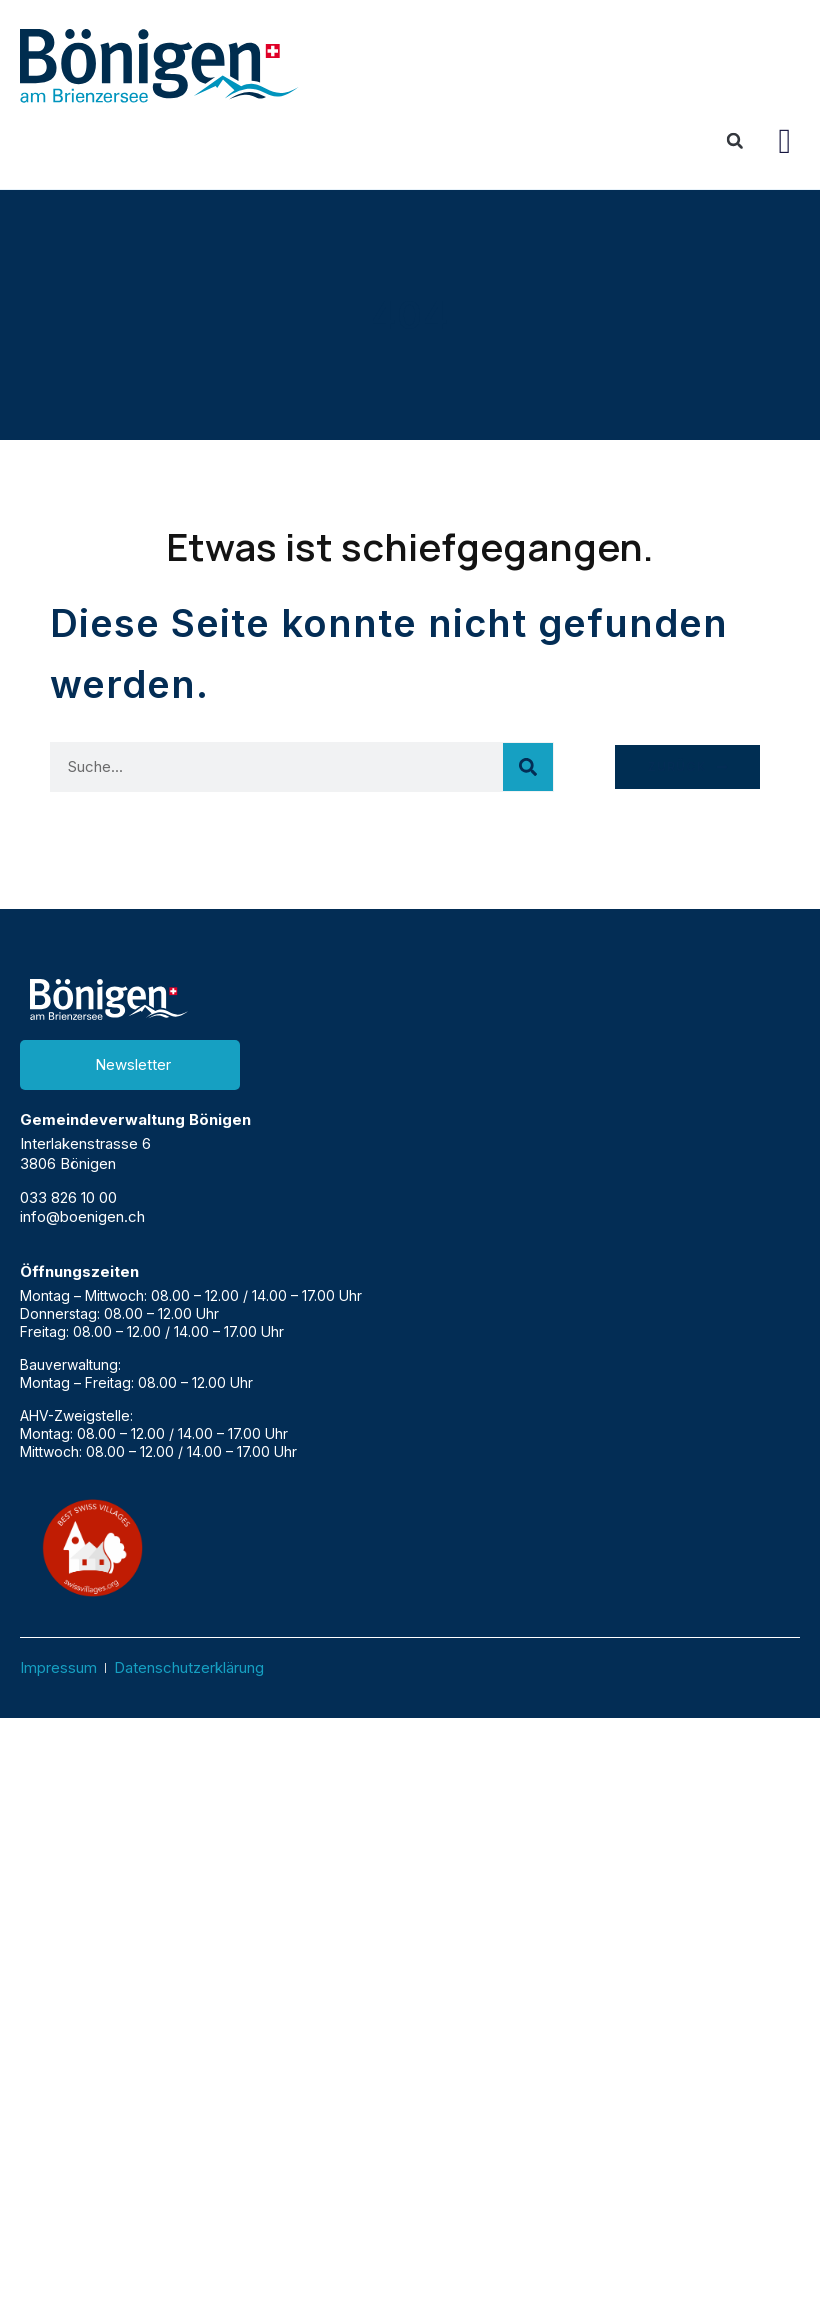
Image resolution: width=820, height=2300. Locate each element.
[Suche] (528, 767)
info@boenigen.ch (82, 1216)
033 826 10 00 (68, 1197)
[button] (785, 140)
